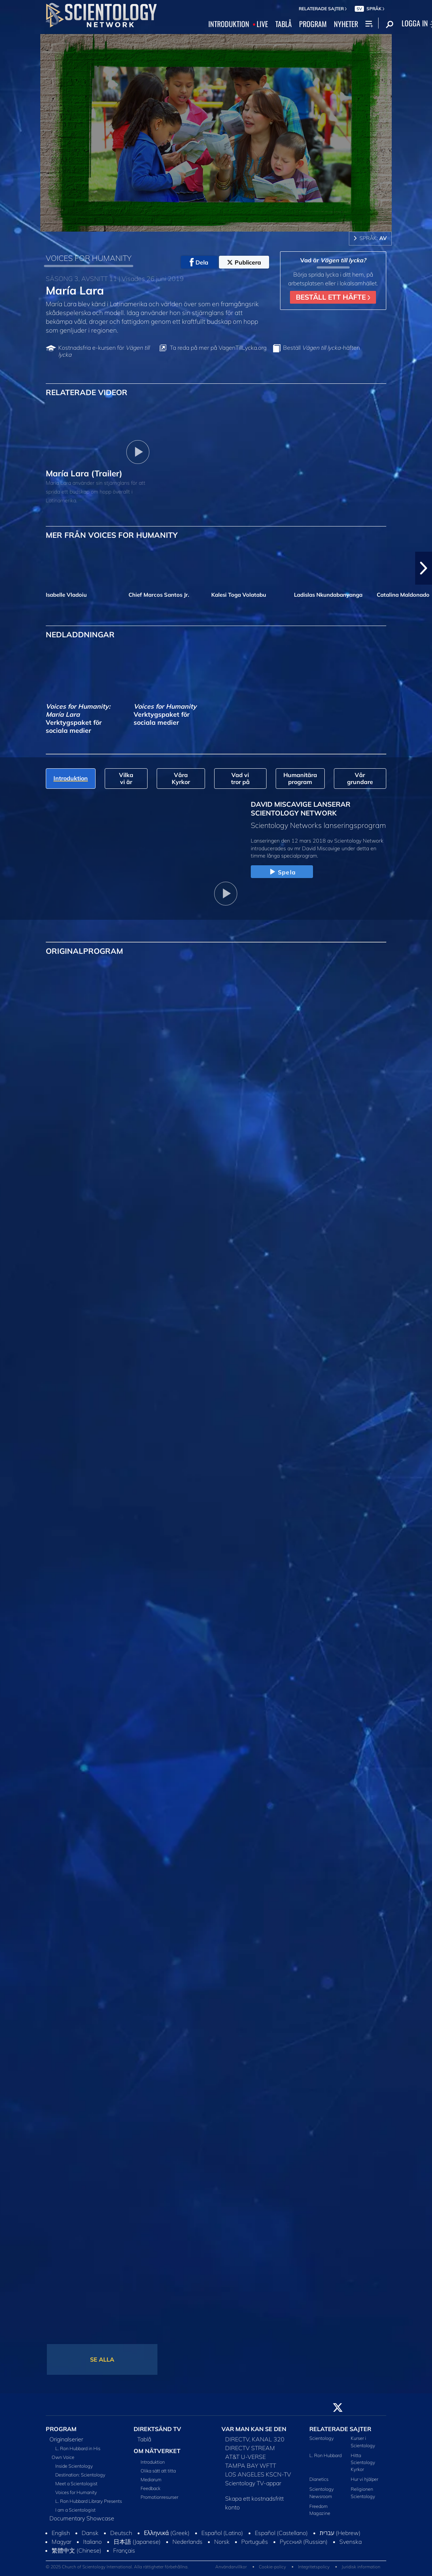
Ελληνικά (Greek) (167, 2532)
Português (254, 2541)
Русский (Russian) (304, 2541)
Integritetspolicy (313, 2566)
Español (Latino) (222, 2532)
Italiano (92, 2541)
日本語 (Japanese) (137, 2541)
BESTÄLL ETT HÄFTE (333, 297)
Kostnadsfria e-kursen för (103, 351)
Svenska (350, 2541)
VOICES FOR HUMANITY (88, 258)
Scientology (321, 2438)
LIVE (262, 24)
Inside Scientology (74, 2466)
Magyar (61, 2541)
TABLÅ (283, 24)
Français (124, 2550)
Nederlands (187, 2541)
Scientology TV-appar (253, 2483)
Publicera (244, 262)
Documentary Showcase (81, 2518)
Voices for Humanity (76, 2492)
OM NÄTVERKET (157, 2451)
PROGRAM (313, 24)
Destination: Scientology (80, 2475)
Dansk (90, 2532)
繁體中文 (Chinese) (76, 2550)
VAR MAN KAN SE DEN (253, 2429)
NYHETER (346, 24)
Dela (199, 262)
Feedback (150, 2488)
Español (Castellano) (281, 2532)
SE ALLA (102, 2359)
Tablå (144, 2439)
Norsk (222, 2541)
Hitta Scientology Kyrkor (363, 2462)
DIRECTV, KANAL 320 (254, 2439)
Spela (282, 872)
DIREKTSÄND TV (157, 2429)
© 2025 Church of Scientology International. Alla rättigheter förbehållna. (117, 2566)
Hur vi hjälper (364, 2479)
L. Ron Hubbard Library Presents (88, 2501)
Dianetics (318, 2479)
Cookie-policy (272, 2566)
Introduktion (153, 2462)
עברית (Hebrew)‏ (340, 2532)
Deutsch (121, 2532)
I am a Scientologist (75, 2510)
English (61, 2532)
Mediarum (151, 2479)
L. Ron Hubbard (325, 2455)
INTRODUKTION (228, 24)
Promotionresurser (159, 2497)
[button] (423, 568)
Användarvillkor (231, 2566)
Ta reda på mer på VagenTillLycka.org (218, 347)
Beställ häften (321, 347)
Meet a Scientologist (76, 2483)
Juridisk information (361, 2566)
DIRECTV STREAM (250, 2448)
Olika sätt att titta (158, 2471)
